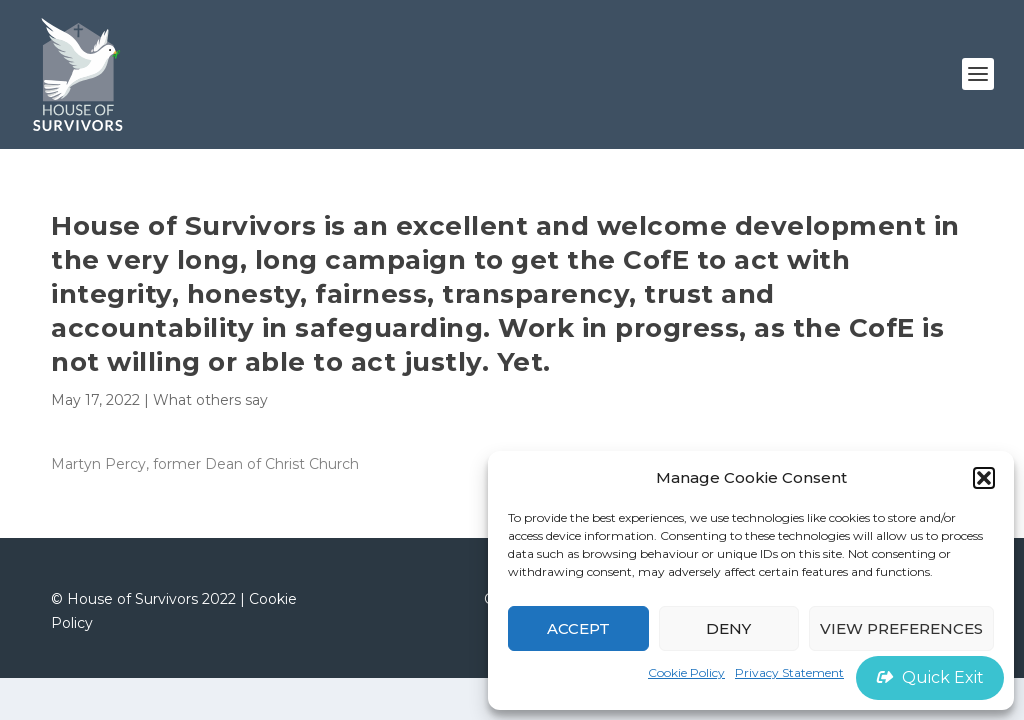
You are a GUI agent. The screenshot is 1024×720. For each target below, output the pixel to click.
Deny (728, 628)
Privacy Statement (789, 672)
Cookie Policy (686, 672)
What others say (210, 400)
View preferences (901, 628)
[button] (984, 478)
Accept (578, 628)
